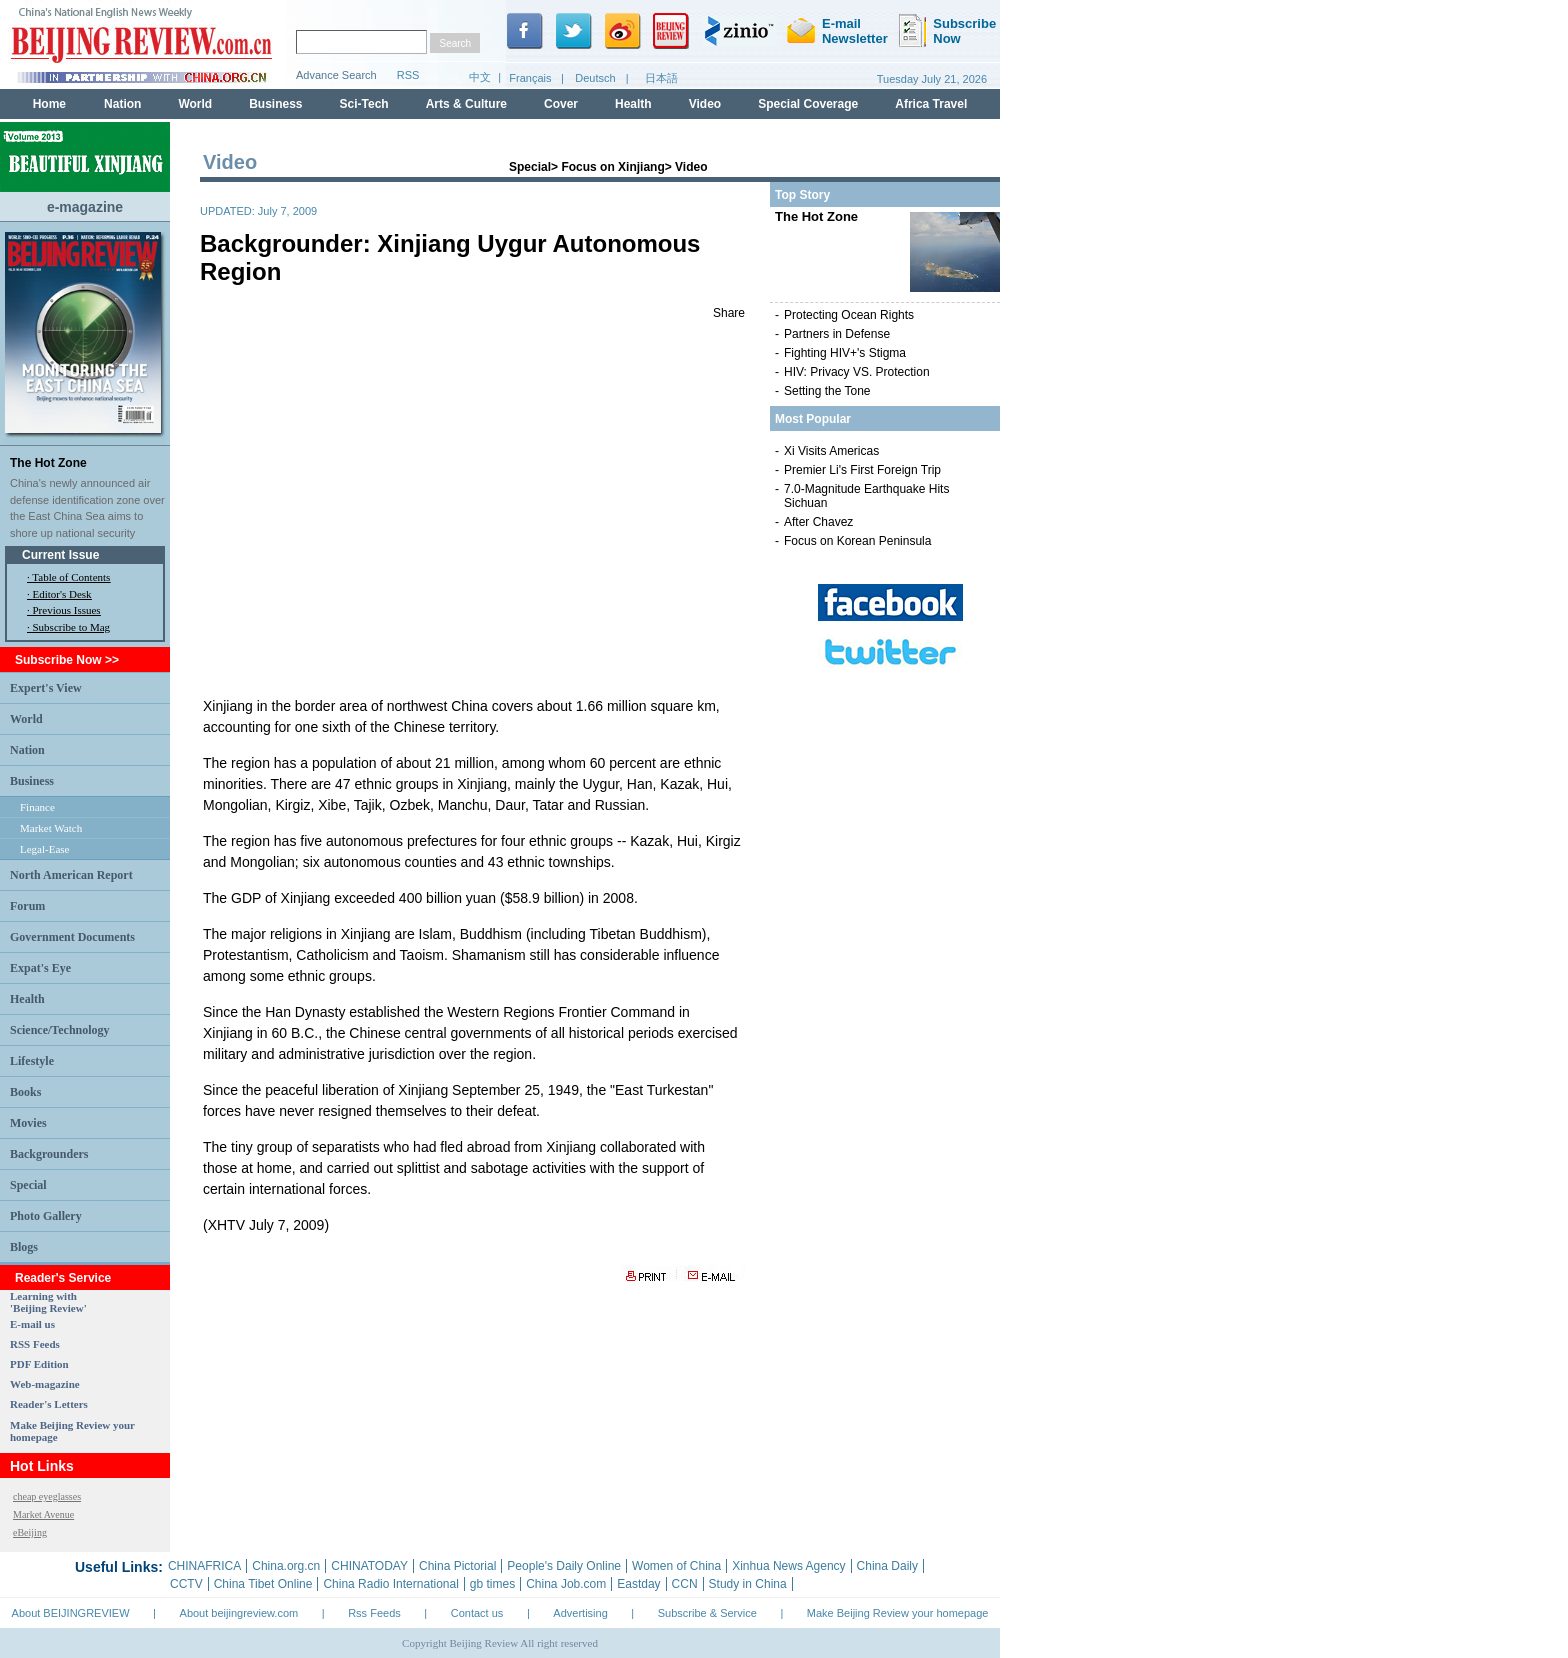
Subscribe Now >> (67, 660)
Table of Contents (71, 577)
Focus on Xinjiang (612, 167)
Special (28, 1185)
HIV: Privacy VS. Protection (857, 372)
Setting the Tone (827, 391)
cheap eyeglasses (47, 1496)
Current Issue (60, 555)
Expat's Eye (40, 968)
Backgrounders (49, 1154)
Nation (27, 750)
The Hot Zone (48, 463)
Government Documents (72, 937)
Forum (27, 906)
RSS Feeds (35, 1344)
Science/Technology (60, 1030)
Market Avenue (43, 1514)
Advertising (580, 1613)
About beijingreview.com (239, 1613)
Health (27, 999)
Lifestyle (32, 1061)
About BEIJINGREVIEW (71, 1613)
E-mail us (32, 1324)
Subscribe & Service (707, 1613)
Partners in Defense (837, 334)
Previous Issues (67, 610)
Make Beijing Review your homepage (898, 1613)
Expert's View (46, 688)
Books (25, 1092)
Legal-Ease (44, 849)
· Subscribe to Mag (68, 627)
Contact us (477, 1613)
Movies (28, 1123)
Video (691, 167)
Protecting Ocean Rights (849, 315)
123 (473, 507)
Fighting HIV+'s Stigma (845, 353)
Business (32, 781)
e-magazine (85, 207)
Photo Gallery (46, 1216)
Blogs (24, 1247)
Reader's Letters (49, 1404)
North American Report (71, 875)
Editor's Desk (62, 594)
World (26, 719)
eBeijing (30, 1532)
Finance (37, 807)
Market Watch (51, 828)
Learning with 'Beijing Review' (48, 1302)
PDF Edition (39, 1364)
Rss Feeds (374, 1613)
